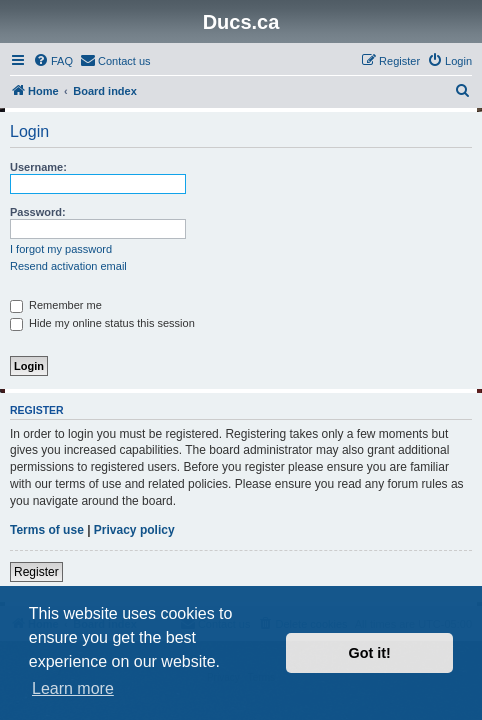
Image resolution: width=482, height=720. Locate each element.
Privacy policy (134, 530)
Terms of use (47, 530)
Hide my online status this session (102, 323)
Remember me (56, 305)
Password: (38, 212)
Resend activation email (68, 266)
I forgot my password (61, 249)
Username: (38, 167)
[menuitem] (53, 61)
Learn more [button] (73, 688)
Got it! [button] (370, 653)
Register (36, 572)
